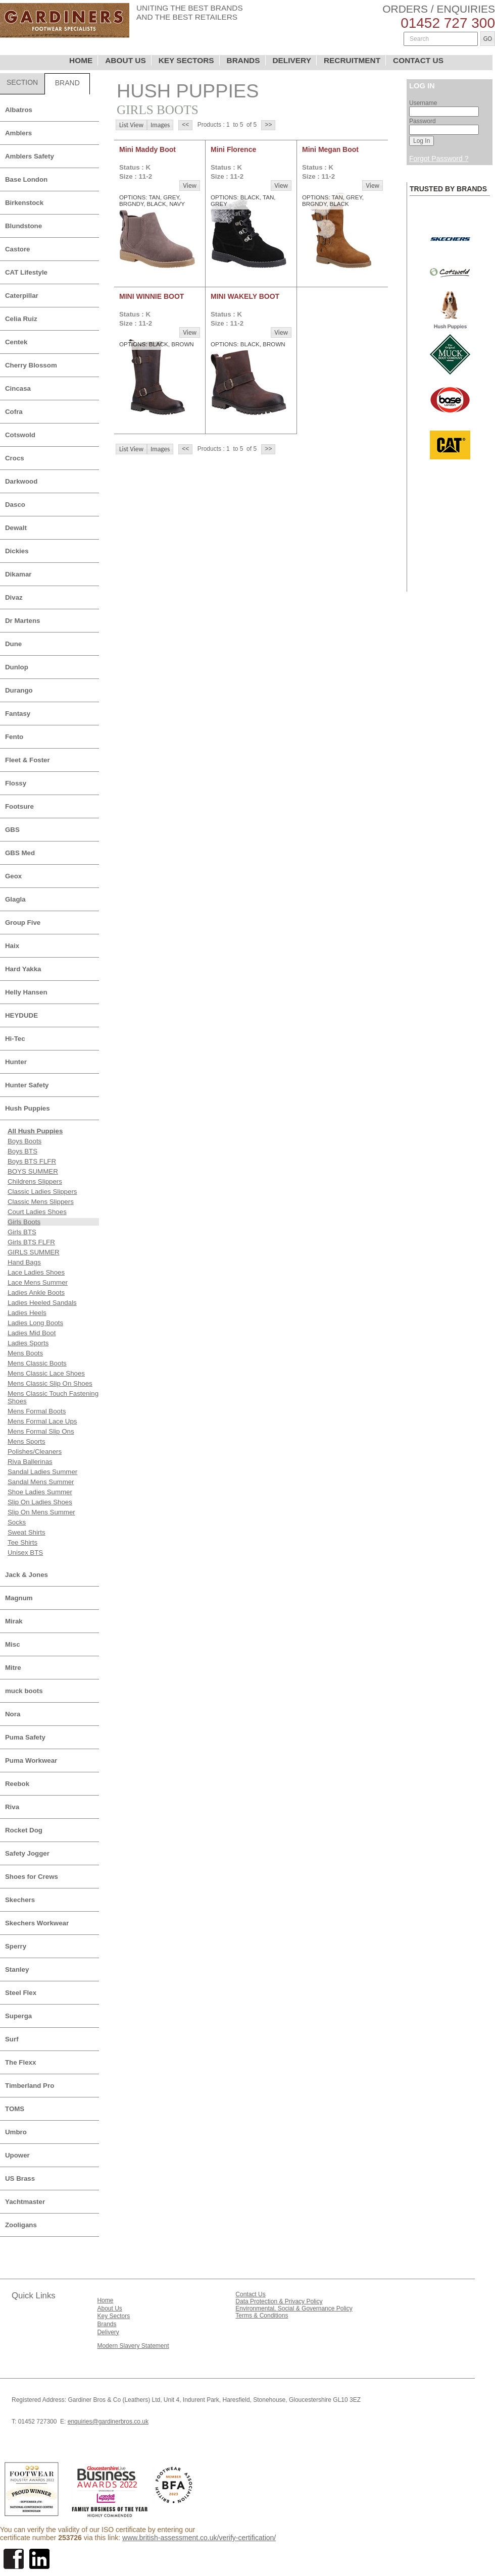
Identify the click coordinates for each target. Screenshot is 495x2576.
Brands (106, 2324)
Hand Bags (24, 1262)
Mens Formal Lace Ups (42, 1421)
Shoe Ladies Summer (40, 1492)
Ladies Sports (28, 1343)
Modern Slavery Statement (133, 2345)
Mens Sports (26, 1441)
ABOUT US (125, 60)
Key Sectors (113, 2316)
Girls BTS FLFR (31, 1242)
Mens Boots (25, 1353)
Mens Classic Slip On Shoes (50, 1383)
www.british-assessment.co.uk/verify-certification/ (199, 2538)
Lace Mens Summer (38, 1282)
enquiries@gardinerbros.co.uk (108, 2421)
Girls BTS (22, 1232)
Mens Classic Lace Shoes (46, 1373)
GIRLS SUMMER (34, 1252)
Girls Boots (24, 1222)
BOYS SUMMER (33, 1171)
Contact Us (250, 2294)
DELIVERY (291, 60)
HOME (80, 60)
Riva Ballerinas (30, 1461)
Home (105, 2300)
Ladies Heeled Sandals (42, 1302)
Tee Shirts (22, 1542)
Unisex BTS (25, 1552)
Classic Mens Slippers (41, 1201)
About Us (109, 2308)
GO (487, 38)
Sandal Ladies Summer (42, 1472)
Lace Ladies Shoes (36, 1272)
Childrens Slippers (35, 1181)
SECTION (22, 82)
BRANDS (243, 60)
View (189, 185)
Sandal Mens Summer (41, 1482)
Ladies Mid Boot (32, 1333)
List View (131, 125)
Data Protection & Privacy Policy (278, 2301)
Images (160, 125)
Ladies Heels (27, 1313)
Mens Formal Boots (37, 1411)
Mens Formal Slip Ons (41, 1431)
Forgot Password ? (439, 158)
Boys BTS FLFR (32, 1161)
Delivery (108, 2332)
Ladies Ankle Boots (36, 1292)
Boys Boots (24, 1141)
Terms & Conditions (261, 2315)
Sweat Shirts (26, 1532)
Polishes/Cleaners (35, 1451)
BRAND (67, 83)
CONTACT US (418, 60)
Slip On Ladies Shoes (40, 1502)
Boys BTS (22, 1151)
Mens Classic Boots (37, 1363)
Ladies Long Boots (35, 1323)
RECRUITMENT (352, 60)
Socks (17, 1522)
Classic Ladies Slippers (42, 1191)
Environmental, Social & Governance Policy (293, 2308)
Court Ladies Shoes (37, 1212)
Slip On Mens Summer (41, 1512)
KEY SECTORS (186, 60)
